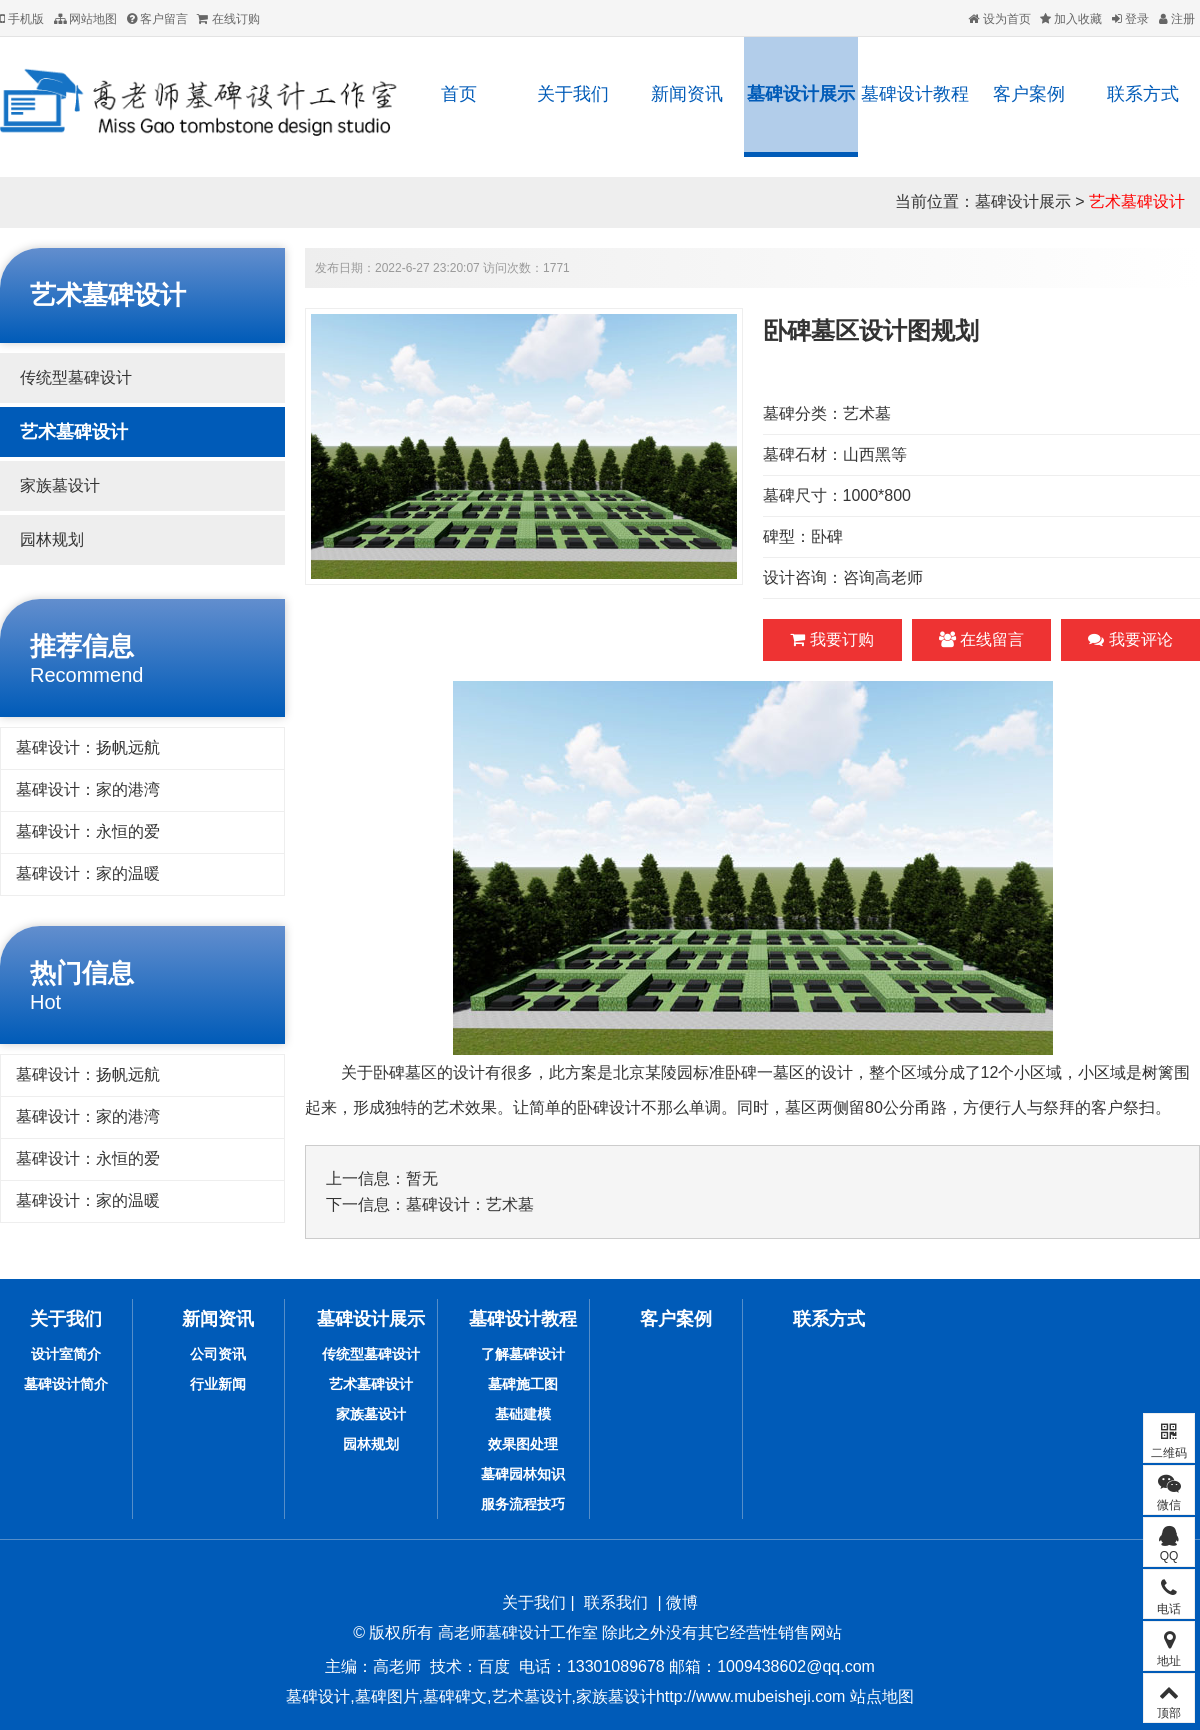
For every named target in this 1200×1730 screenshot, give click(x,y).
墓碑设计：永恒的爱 (88, 831)
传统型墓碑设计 (76, 377)
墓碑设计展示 (801, 94)
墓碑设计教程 (915, 94)
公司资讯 (218, 1354)
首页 (459, 94)
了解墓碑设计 (523, 1354)
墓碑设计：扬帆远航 (88, 747)
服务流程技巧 (523, 1504)
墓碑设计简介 (66, 1384)
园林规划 (52, 539)
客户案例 (1029, 94)
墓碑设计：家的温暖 (88, 873)
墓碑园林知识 (523, 1474)
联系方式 (1143, 94)
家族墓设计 (60, 485)
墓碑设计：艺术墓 (470, 1204)
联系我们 (616, 1602)
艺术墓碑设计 (1137, 201)
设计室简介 (66, 1354)
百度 (494, 1666)
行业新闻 (218, 1384)
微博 (682, 1602)
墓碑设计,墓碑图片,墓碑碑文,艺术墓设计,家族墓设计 (471, 1696)
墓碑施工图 (523, 1384)
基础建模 (523, 1414)
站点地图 (879, 1696)
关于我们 (573, 94)
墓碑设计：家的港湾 (88, 789)
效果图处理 (523, 1444)
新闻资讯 (687, 94)
